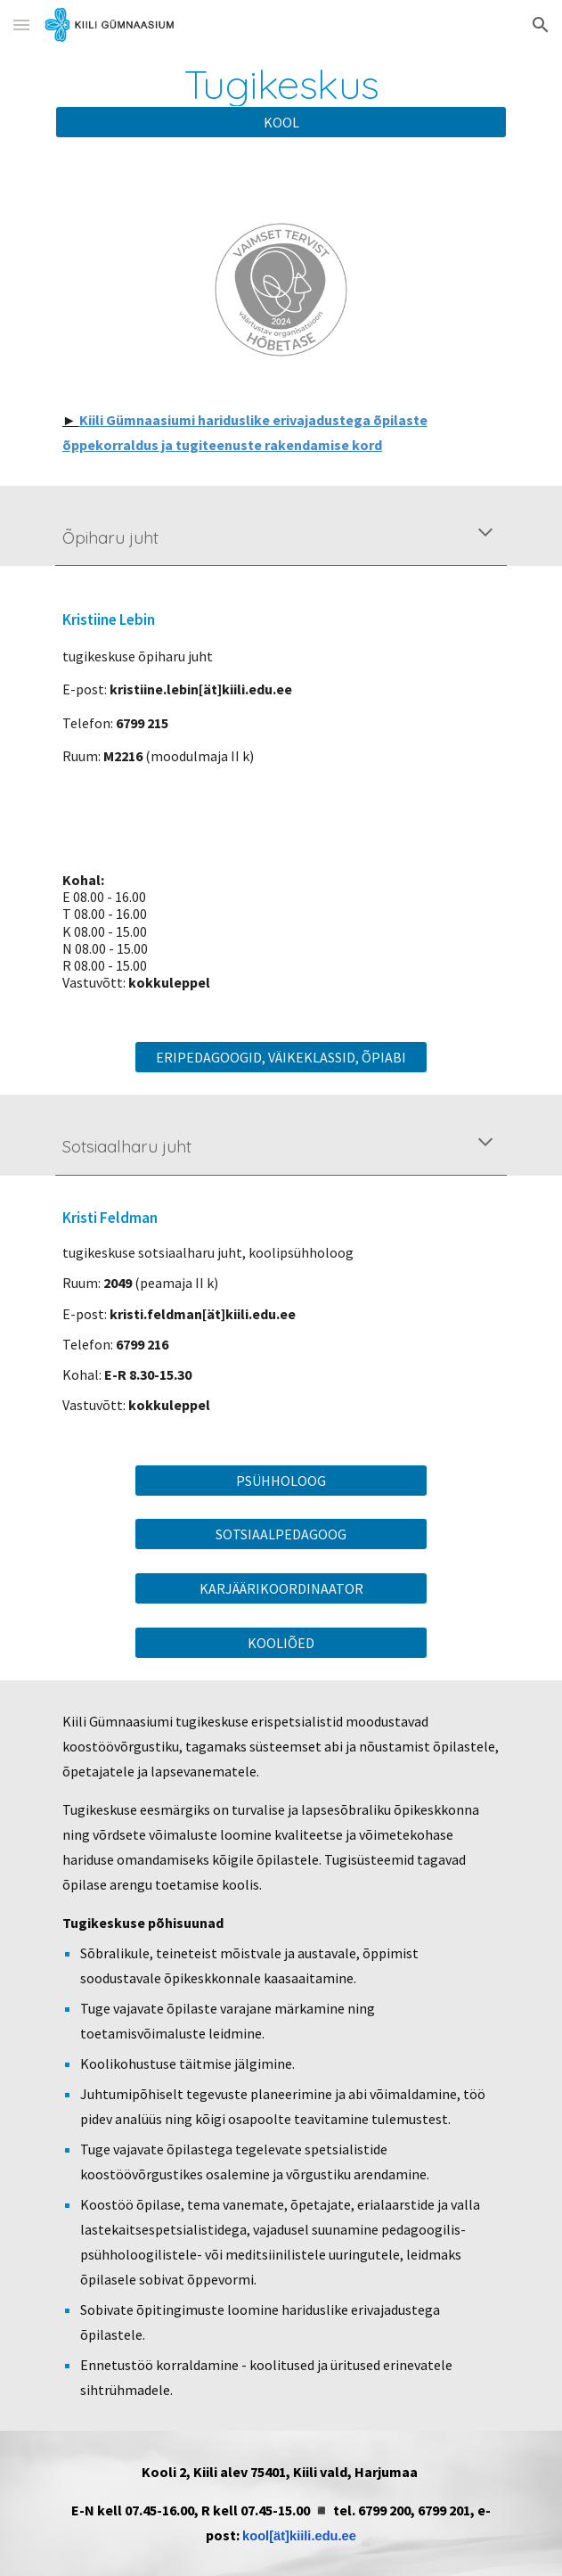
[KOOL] (281, 122)
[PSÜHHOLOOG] (281, 1480)
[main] (281, 84)
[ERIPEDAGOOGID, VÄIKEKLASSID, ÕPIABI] (281, 1057)
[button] (21, 24)
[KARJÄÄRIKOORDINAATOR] (281, 1588)
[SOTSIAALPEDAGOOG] (281, 1534)
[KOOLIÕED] (281, 1643)
